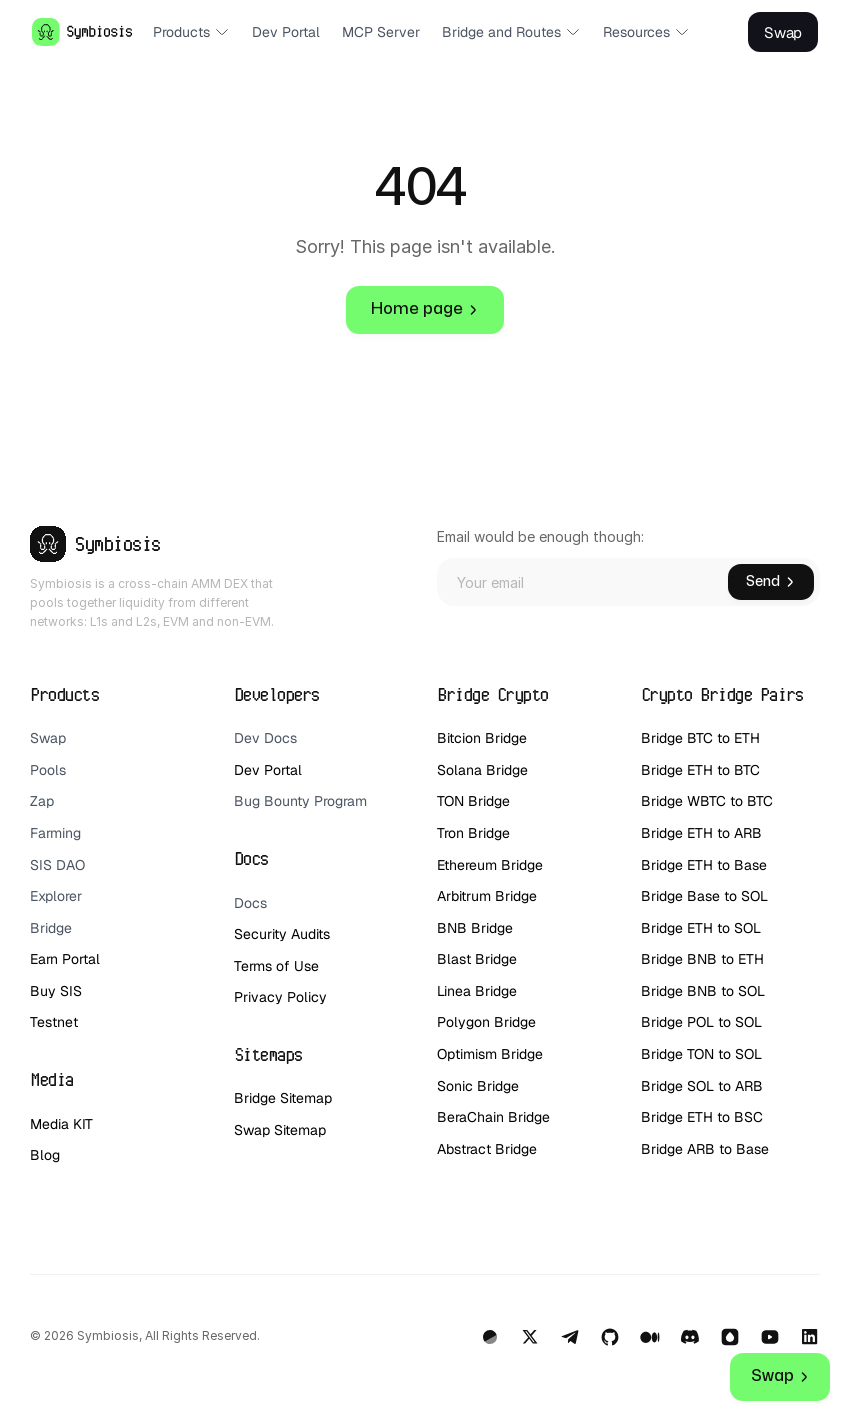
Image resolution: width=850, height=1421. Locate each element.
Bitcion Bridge (482, 738)
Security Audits (282, 934)
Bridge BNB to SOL (703, 991)
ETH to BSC (727, 1117)
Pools (48, 770)
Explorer (56, 896)
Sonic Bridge (478, 1086)
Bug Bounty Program (300, 801)
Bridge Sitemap (283, 1098)
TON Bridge (473, 801)
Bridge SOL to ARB (702, 1086)
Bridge (51, 928)
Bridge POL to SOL (701, 1022)
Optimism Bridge (490, 1054)
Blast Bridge (477, 959)
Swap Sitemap (280, 1130)
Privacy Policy (280, 997)
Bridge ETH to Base (704, 865)
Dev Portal (268, 770)
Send (771, 581)
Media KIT (61, 1124)
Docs (250, 903)
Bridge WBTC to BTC (707, 801)
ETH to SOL (726, 928)
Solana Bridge (484, 770)
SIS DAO (57, 865)
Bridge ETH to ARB (701, 833)
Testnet (54, 1022)
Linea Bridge (477, 991)
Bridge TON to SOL (701, 1054)
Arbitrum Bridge (487, 896)
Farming (55, 833)
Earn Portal (65, 959)
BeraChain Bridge (493, 1117)
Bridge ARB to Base (705, 1149)
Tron (450, 833)
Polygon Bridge (486, 1022)
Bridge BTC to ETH (700, 738)
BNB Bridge (475, 928)
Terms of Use (276, 966)
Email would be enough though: (540, 536)
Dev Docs (265, 738)
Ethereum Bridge (490, 865)
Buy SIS (58, 991)
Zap (42, 801)
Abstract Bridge (487, 1149)
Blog (45, 1155)
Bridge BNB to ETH (702, 959)
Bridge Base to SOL (704, 896)
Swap (48, 738)
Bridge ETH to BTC (700, 770)
